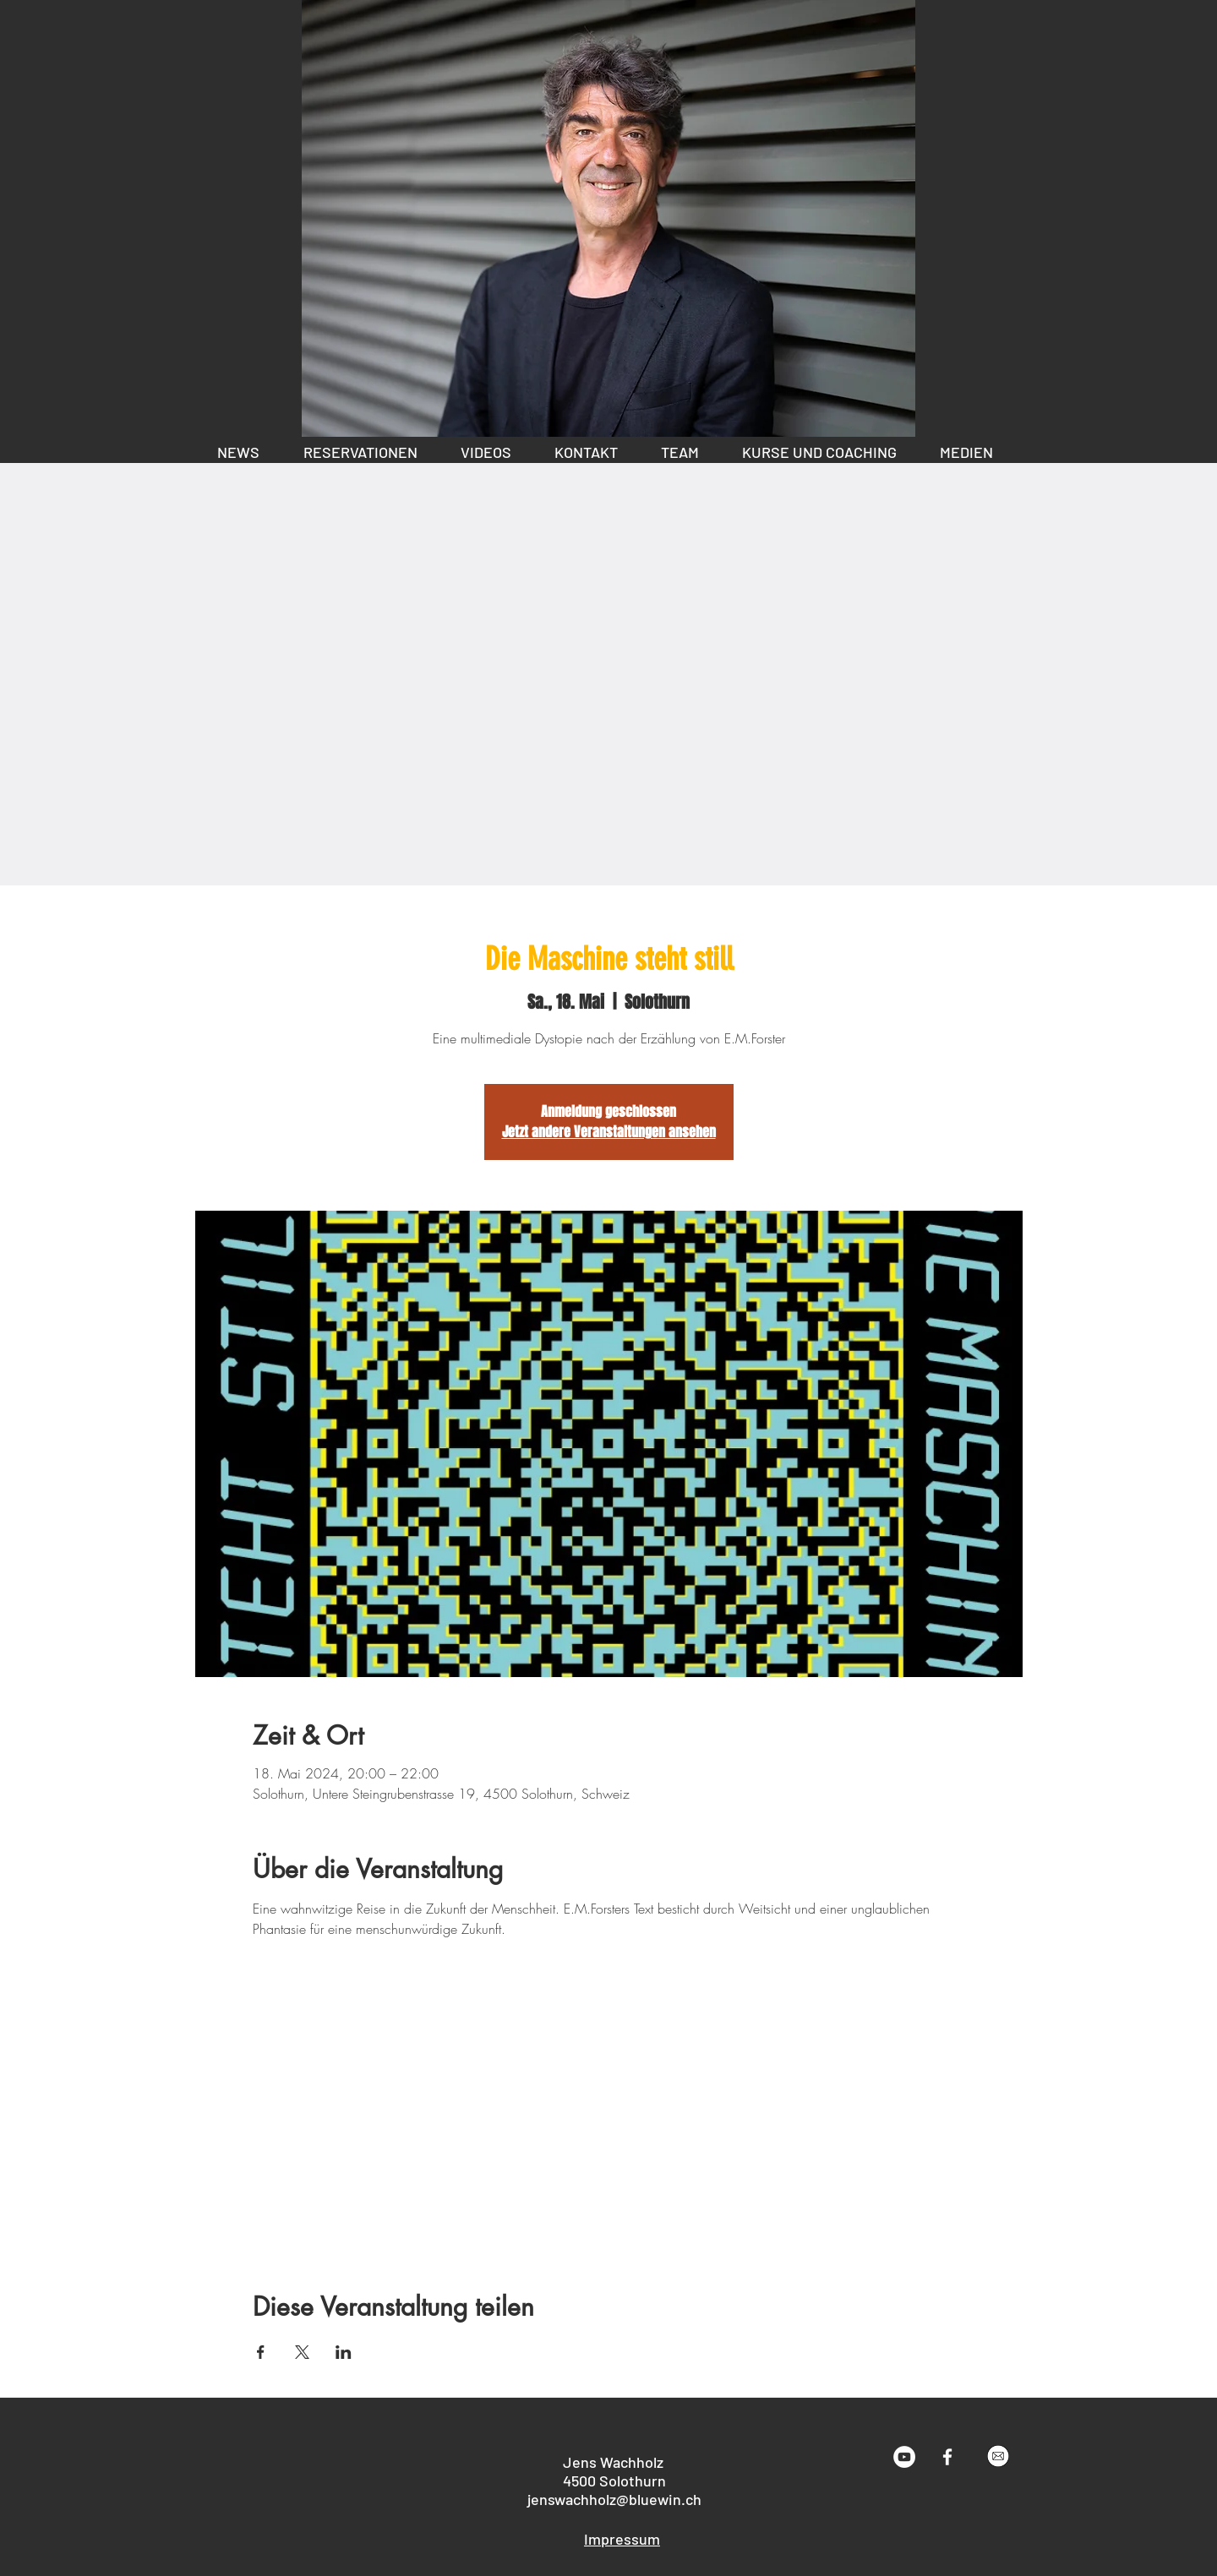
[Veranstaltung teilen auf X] (302, 2352)
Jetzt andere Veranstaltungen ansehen (609, 1131)
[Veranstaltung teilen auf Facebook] (261, 2352)
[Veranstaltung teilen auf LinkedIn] (344, 2352)
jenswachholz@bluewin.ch (614, 2499)
